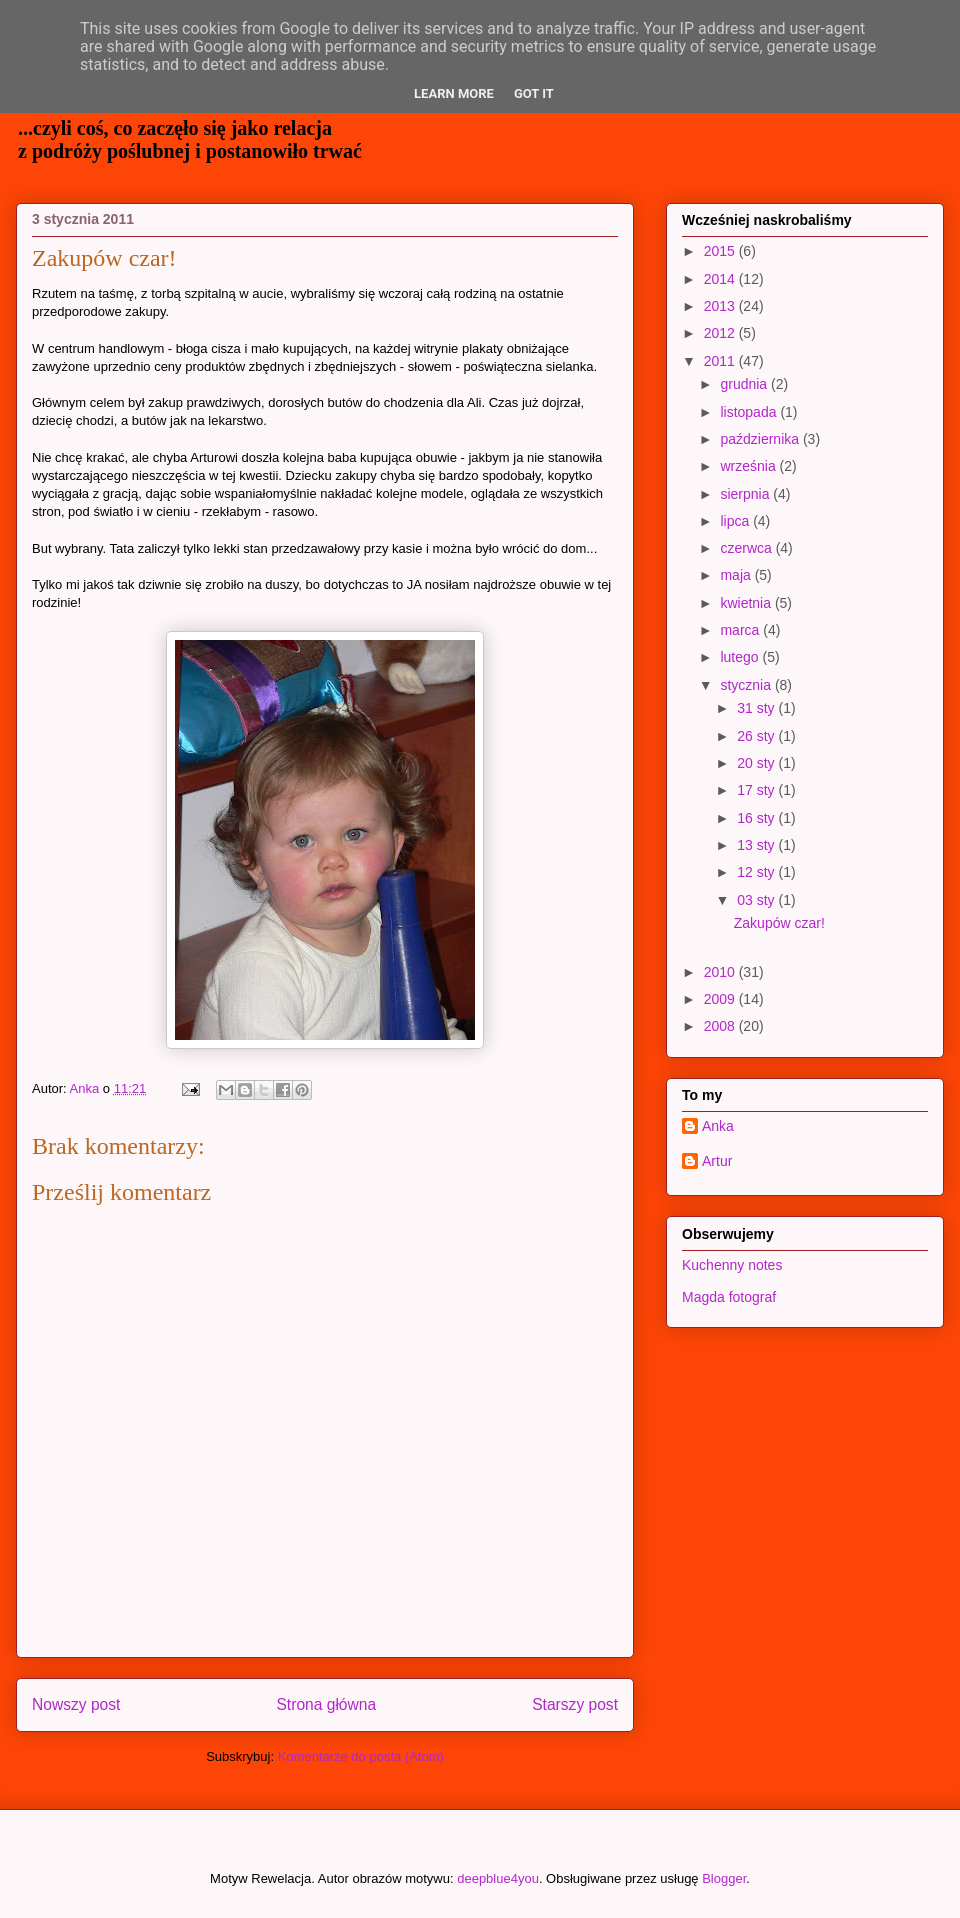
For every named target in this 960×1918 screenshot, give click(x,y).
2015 (721, 251)
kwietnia (747, 603)
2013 (721, 306)
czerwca (747, 548)
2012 (721, 333)
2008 (721, 1026)
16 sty (757, 818)
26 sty (757, 736)
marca (741, 630)
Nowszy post (76, 1704)
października (761, 439)
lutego (741, 657)
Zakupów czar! (779, 923)
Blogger (724, 1878)
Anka (718, 1126)
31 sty (757, 708)
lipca (736, 521)
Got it (534, 93)
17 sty (757, 790)
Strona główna (326, 1704)
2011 (721, 361)
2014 (721, 279)
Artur (717, 1161)
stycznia (747, 685)
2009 (721, 999)
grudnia (745, 384)
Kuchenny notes (732, 1265)
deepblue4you (498, 1878)
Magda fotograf (729, 1297)
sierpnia (746, 494)
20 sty (757, 763)
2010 (721, 972)
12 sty (757, 872)
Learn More (454, 93)
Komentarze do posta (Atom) (361, 1756)
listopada (750, 412)
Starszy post (575, 1704)
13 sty (757, 845)
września (749, 466)
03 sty (757, 900)
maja (737, 575)
